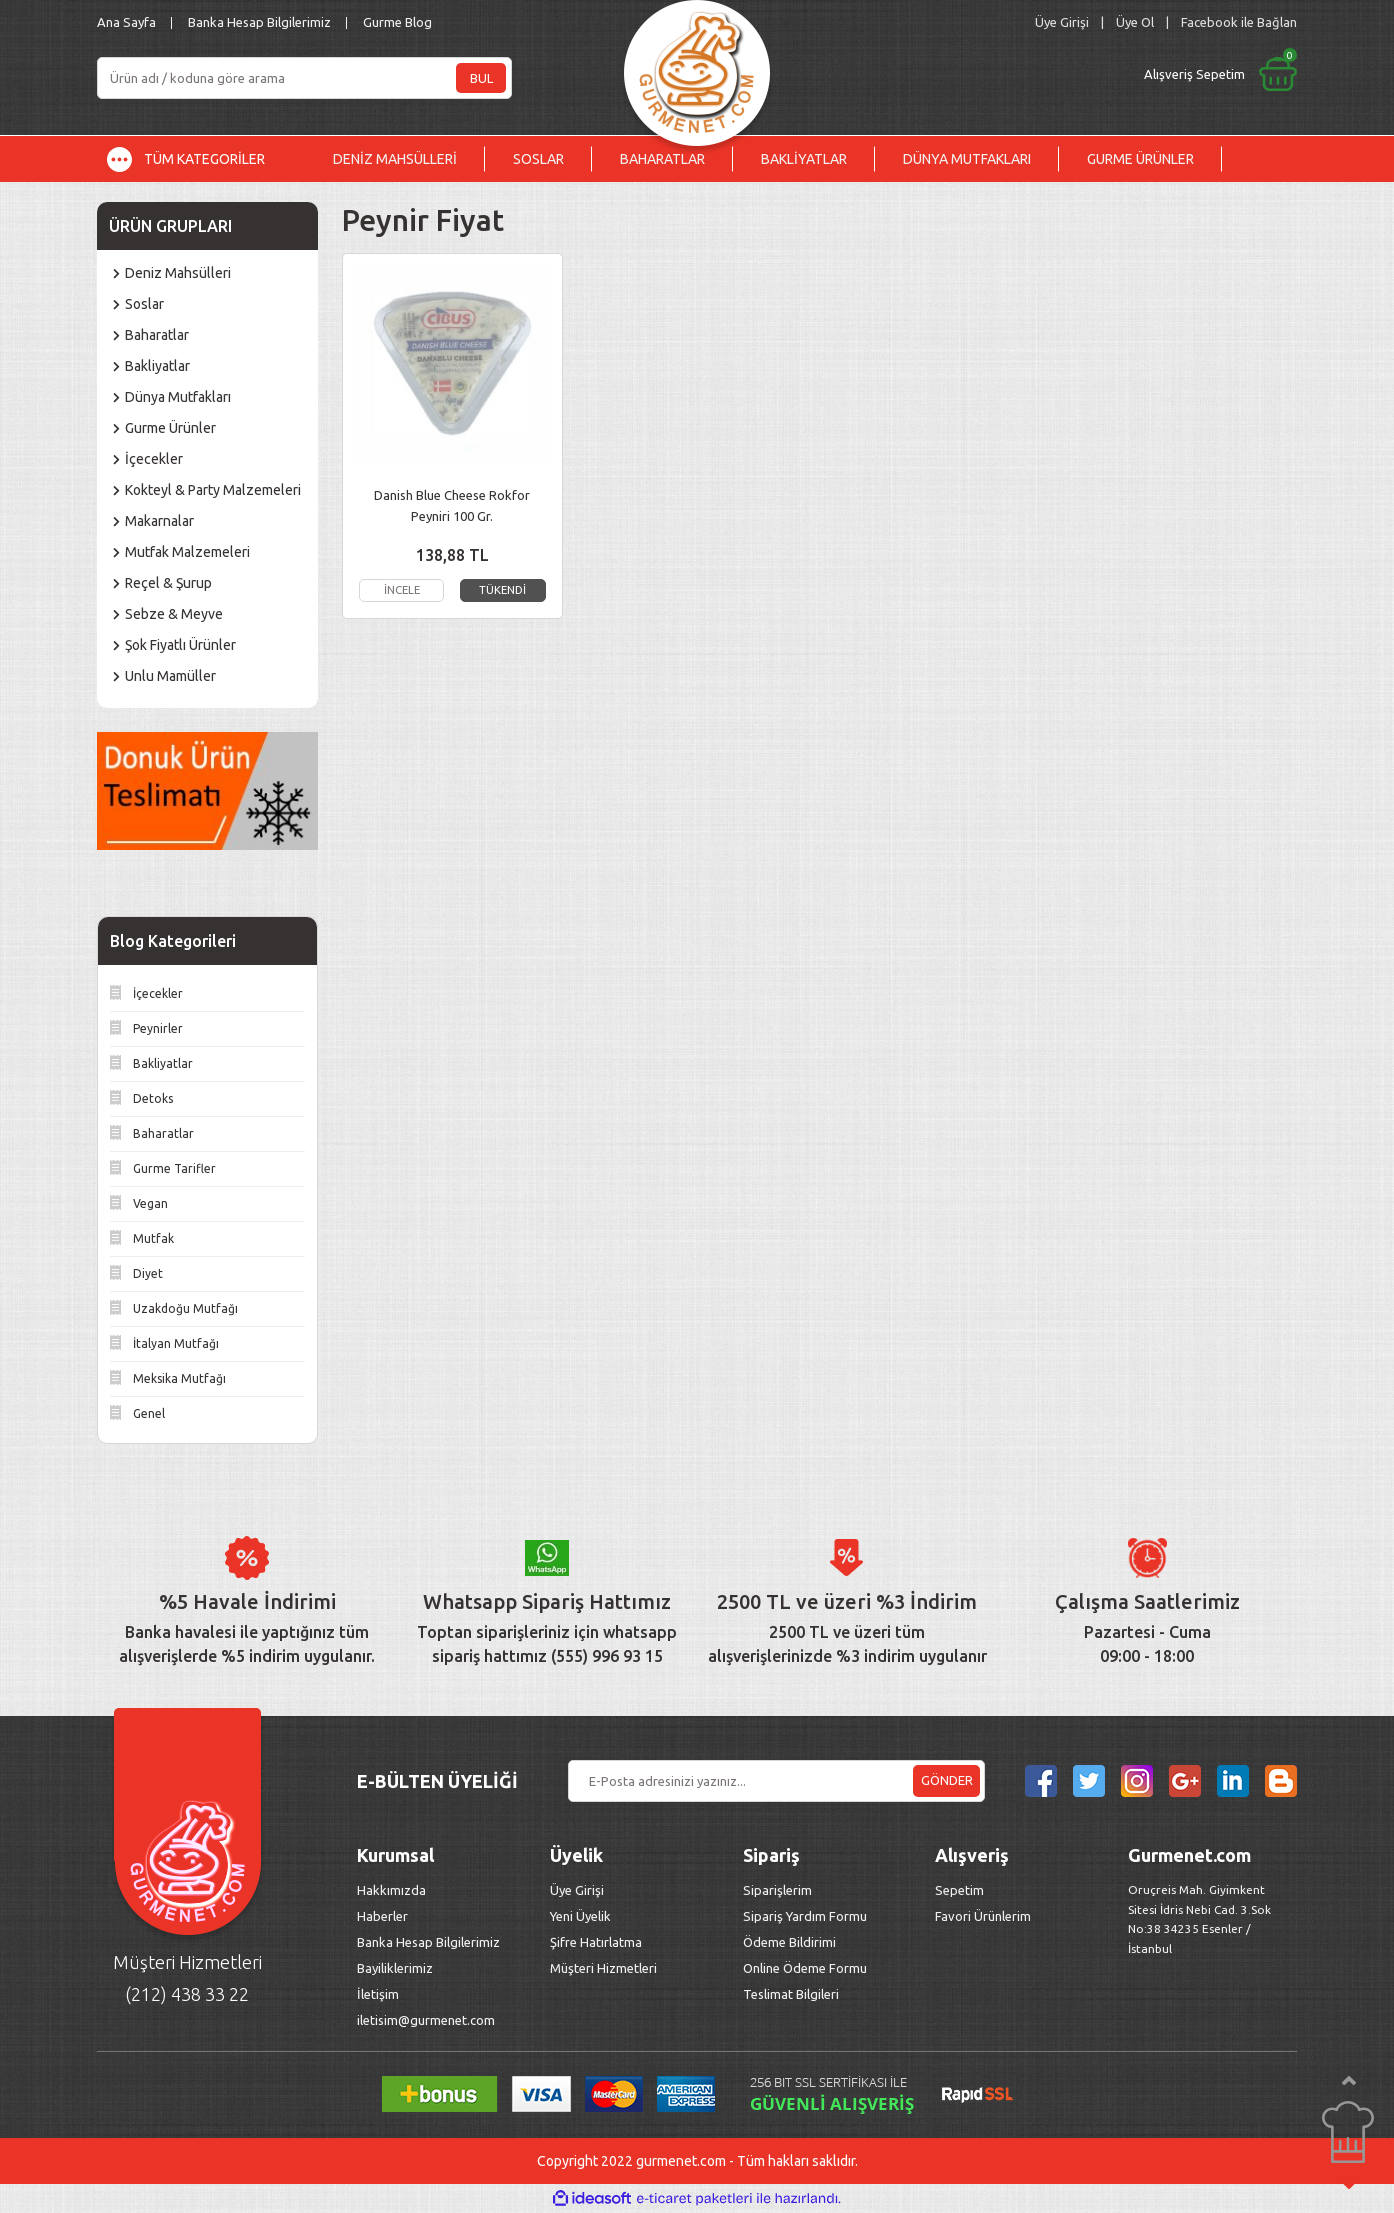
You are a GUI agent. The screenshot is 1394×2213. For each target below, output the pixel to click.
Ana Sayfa (126, 22)
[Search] (304, 78)
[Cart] (1054, 74)
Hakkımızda (391, 1890)
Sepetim (959, 1890)
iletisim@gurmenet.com (426, 2020)
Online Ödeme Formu (805, 1968)
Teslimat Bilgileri (792, 1994)
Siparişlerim (777, 1890)
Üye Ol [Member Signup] (1135, 22)
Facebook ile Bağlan (1239, 22)
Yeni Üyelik (580, 1916)
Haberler (382, 1916)
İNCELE (401, 590)
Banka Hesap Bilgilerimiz (259, 22)
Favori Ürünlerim (983, 1916)
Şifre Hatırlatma (596, 1942)
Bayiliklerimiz (395, 1968)
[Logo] (697, 67)
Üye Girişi (577, 1890)
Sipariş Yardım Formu (805, 1916)
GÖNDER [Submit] (947, 1780)
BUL (481, 78)
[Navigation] (201, 159)
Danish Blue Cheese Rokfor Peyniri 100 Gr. (452, 505)
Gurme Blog (397, 22)
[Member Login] (1062, 22)
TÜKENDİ (502, 590)
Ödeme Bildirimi (789, 1942)
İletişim (378, 1994)
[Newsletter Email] (776, 1781)
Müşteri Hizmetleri (605, 1968)
